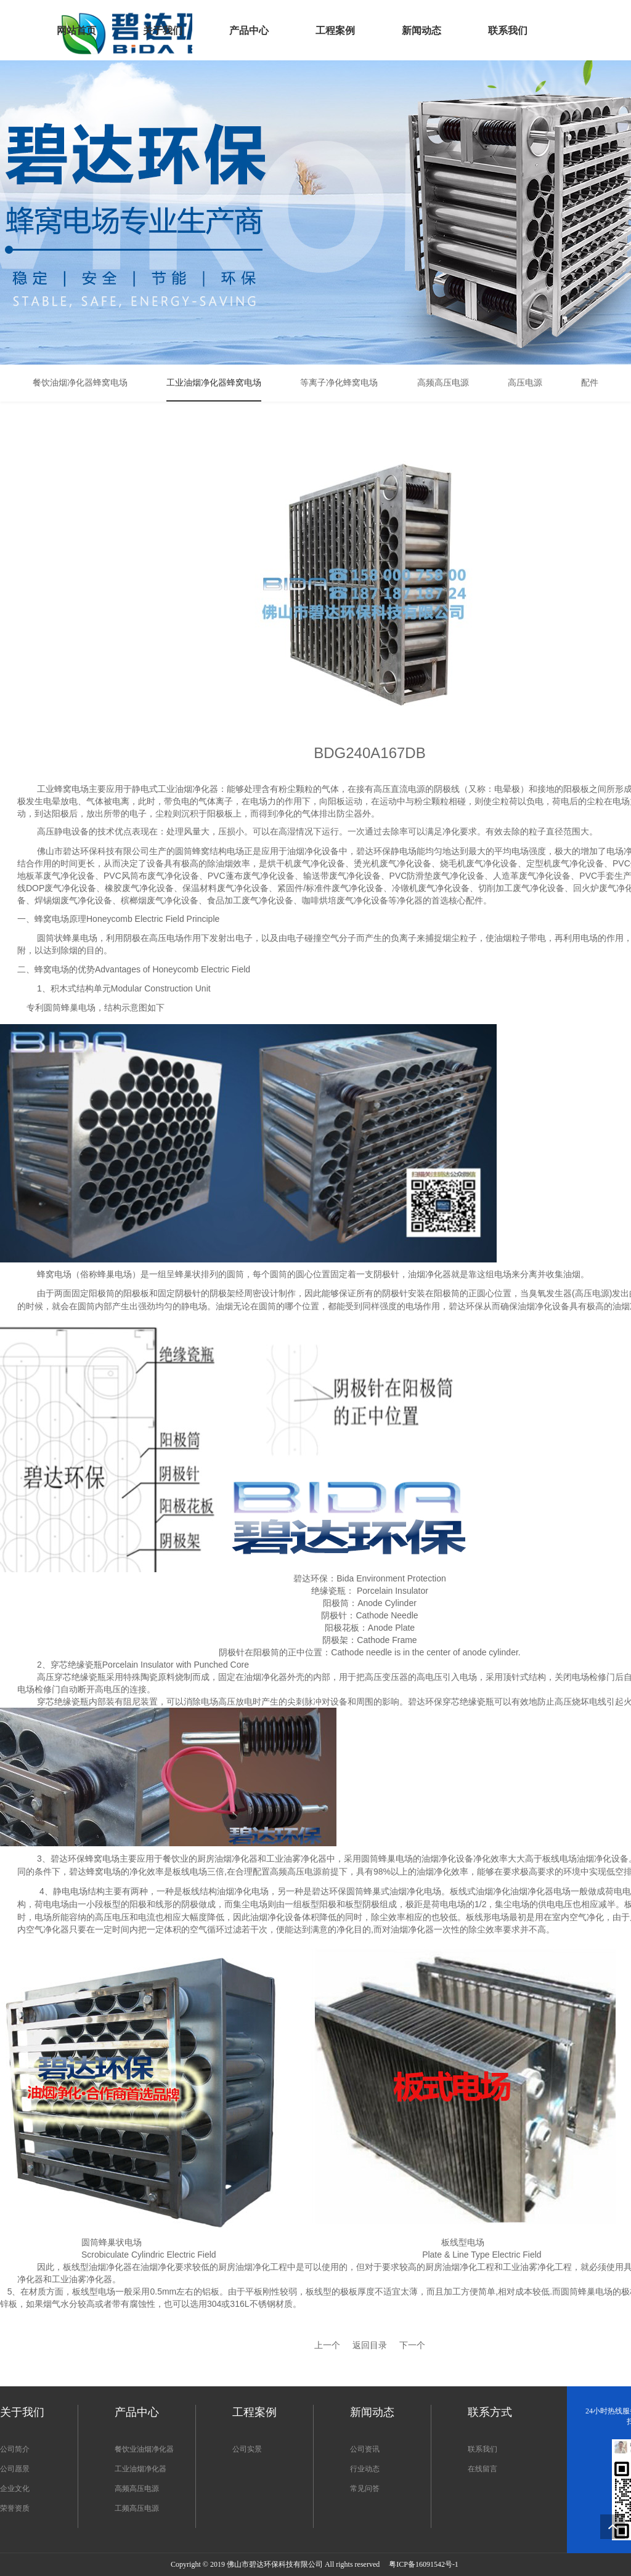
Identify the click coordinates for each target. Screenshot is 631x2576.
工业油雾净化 (529, 2267)
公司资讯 (365, 2449)
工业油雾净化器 (82, 2279)
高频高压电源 (137, 2488)
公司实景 (247, 2449)
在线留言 (482, 2469)
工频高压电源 (137, 2508)
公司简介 (15, 2449)
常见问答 (365, 2488)
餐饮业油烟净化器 (144, 2449)
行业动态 (365, 2469)
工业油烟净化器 (140, 2469)
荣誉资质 (15, 2508)
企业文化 (15, 2488)
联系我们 (482, 2449)
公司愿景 (15, 2469)
